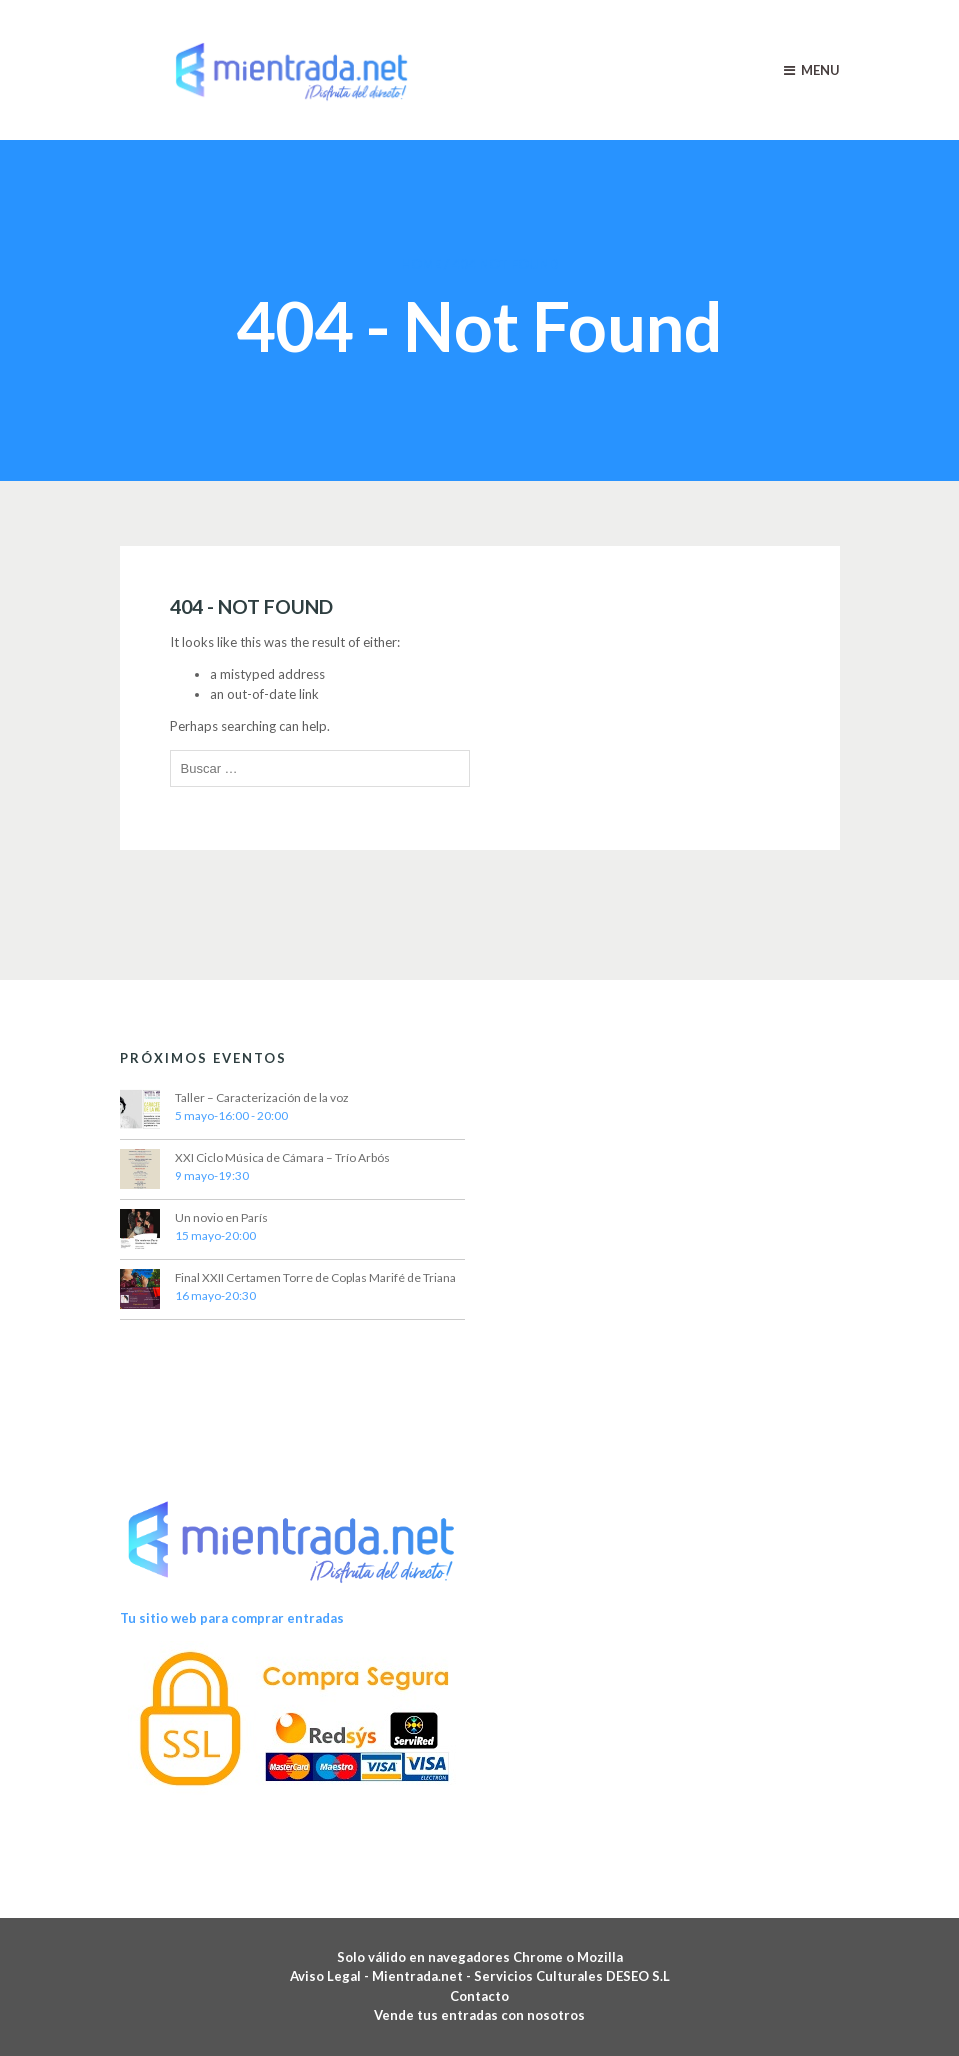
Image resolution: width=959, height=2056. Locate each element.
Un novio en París (221, 1217)
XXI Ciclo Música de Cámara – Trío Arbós (282, 1157)
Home (421, 264)
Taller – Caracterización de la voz (262, 1097)
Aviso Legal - (331, 1976)
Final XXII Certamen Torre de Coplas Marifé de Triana (315, 1277)
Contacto (479, 1996)
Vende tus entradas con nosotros (479, 2015)
